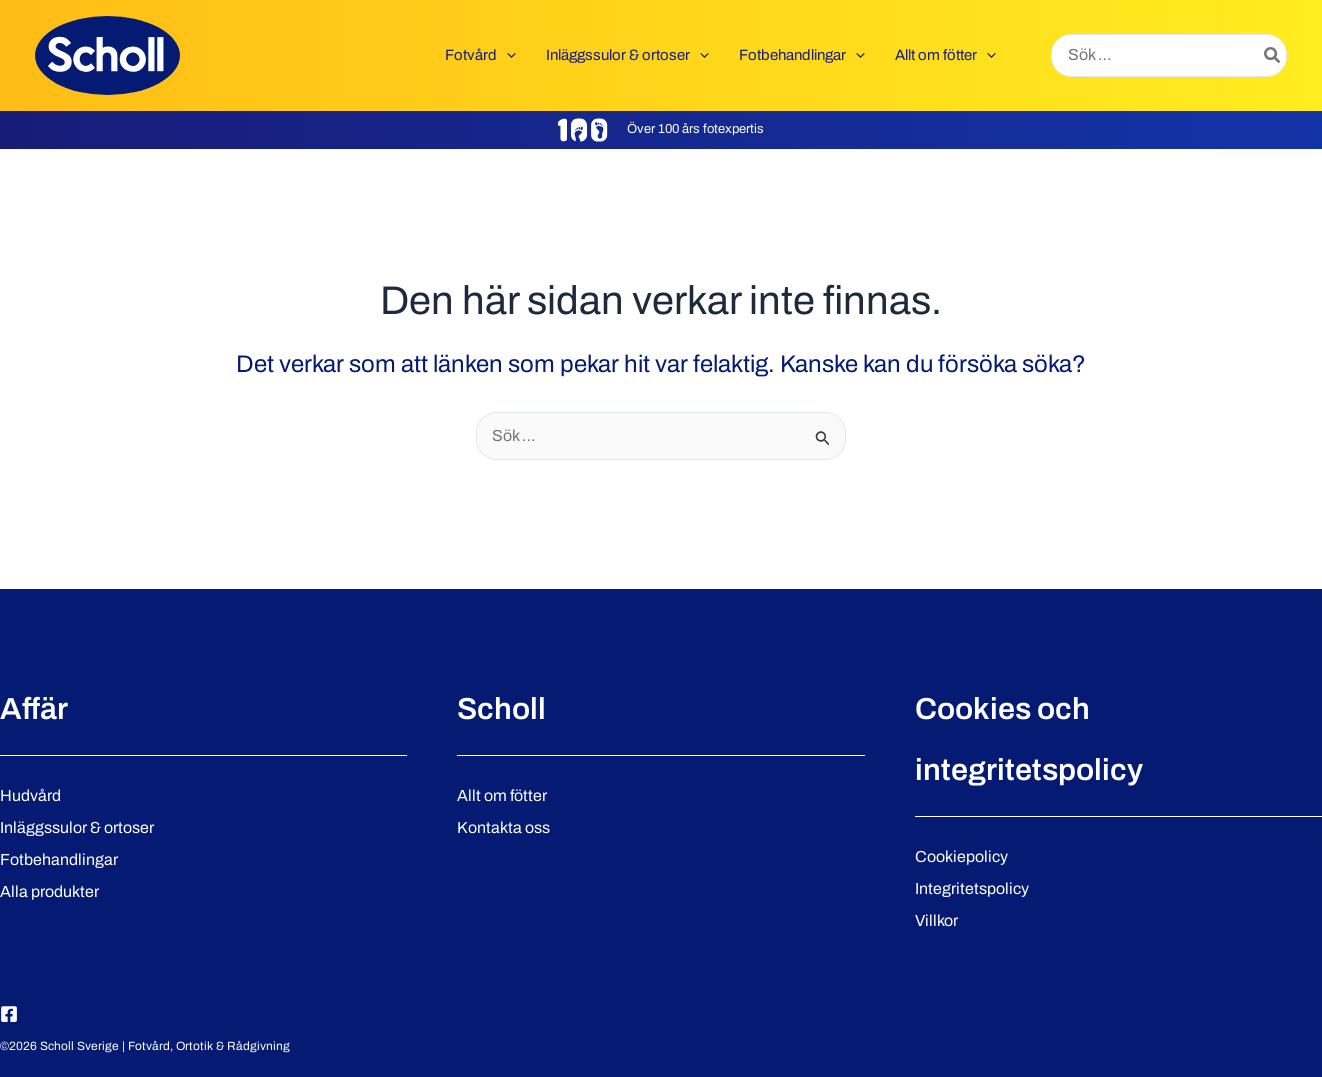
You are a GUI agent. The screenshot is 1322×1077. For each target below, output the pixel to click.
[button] (506, 55)
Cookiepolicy (961, 856)
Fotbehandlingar (59, 859)
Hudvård (30, 795)
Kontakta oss (503, 827)
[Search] (1273, 56)
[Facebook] (9, 1014)
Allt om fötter (502, 795)
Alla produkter (49, 891)
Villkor (936, 920)
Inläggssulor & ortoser (77, 827)
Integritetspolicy (972, 888)
